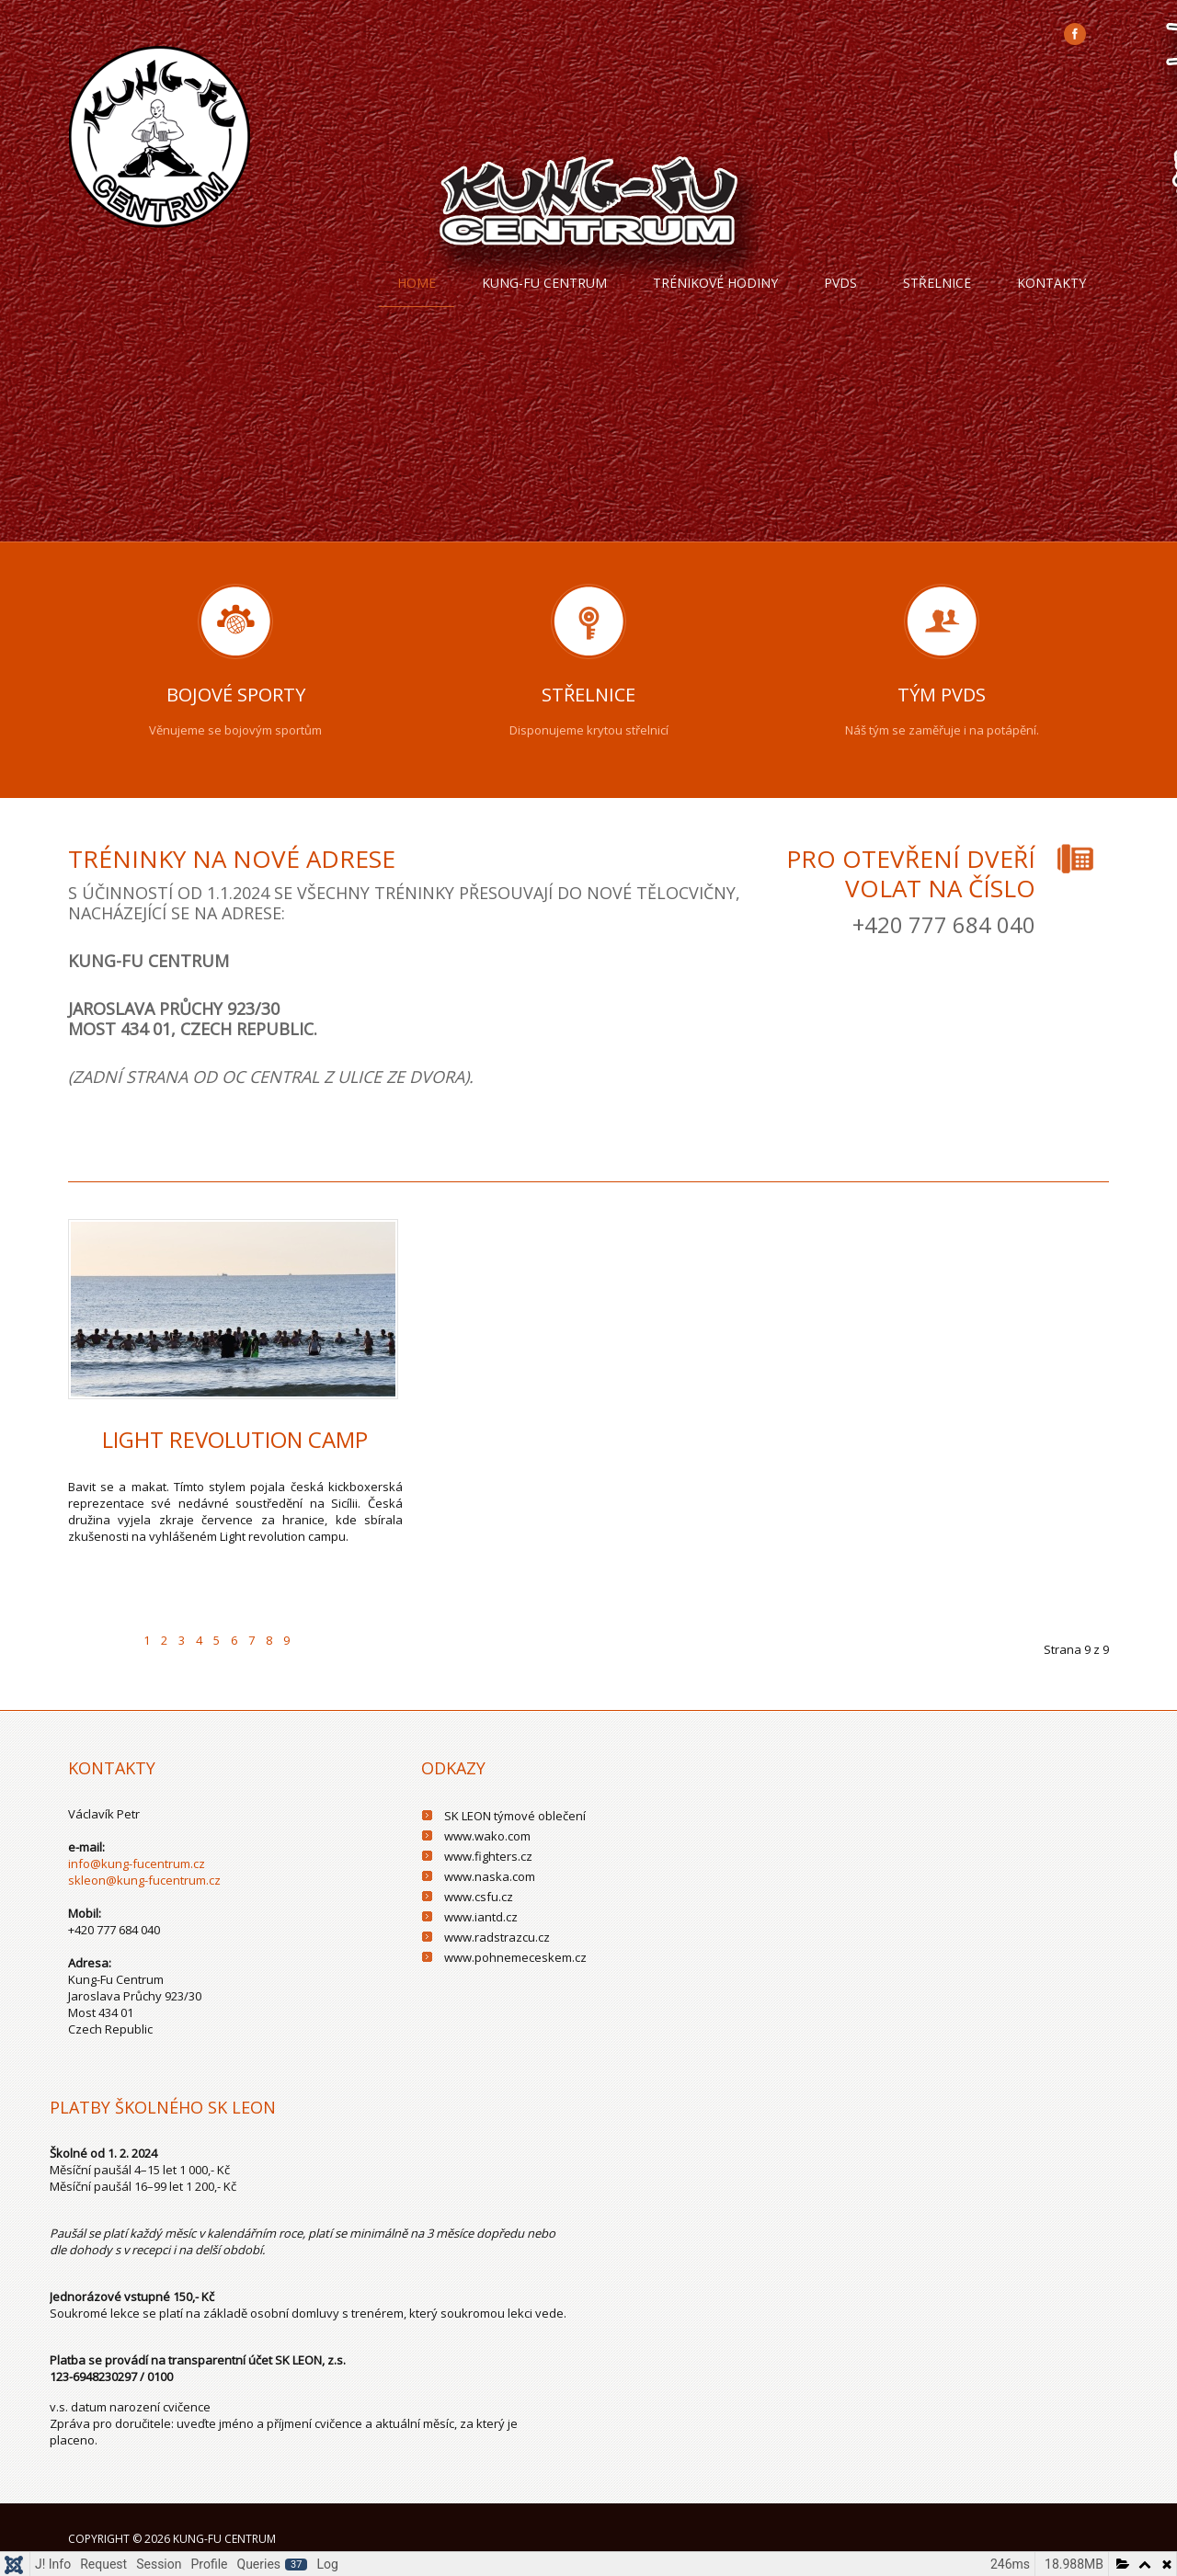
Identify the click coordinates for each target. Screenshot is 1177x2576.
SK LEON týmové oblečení (515, 1815)
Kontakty (1051, 282)
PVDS (840, 282)
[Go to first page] (85, 1629)
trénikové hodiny (715, 282)
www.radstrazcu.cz (497, 1937)
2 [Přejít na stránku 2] (164, 1640)
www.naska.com (489, 1876)
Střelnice (937, 282)
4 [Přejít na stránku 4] (199, 1640)
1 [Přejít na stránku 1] (146, 1640)
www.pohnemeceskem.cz (515, 1957)
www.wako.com (487, 1836)
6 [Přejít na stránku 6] (234, 1640)
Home (416, 282)
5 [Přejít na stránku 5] (216, 1640)
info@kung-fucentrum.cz (136, 1863)
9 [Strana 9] (286, 1640)
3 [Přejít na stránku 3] (181, 1640)
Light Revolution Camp (235, 1439)
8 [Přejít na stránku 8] (269, 1640)
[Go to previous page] (120, 1629)
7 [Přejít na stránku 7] (251, 1640)
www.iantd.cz (481, 1917)
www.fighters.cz (488, 1856)
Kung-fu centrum (544, 282)
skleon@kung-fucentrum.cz (144, 1880)
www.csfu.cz (478, 1896)
